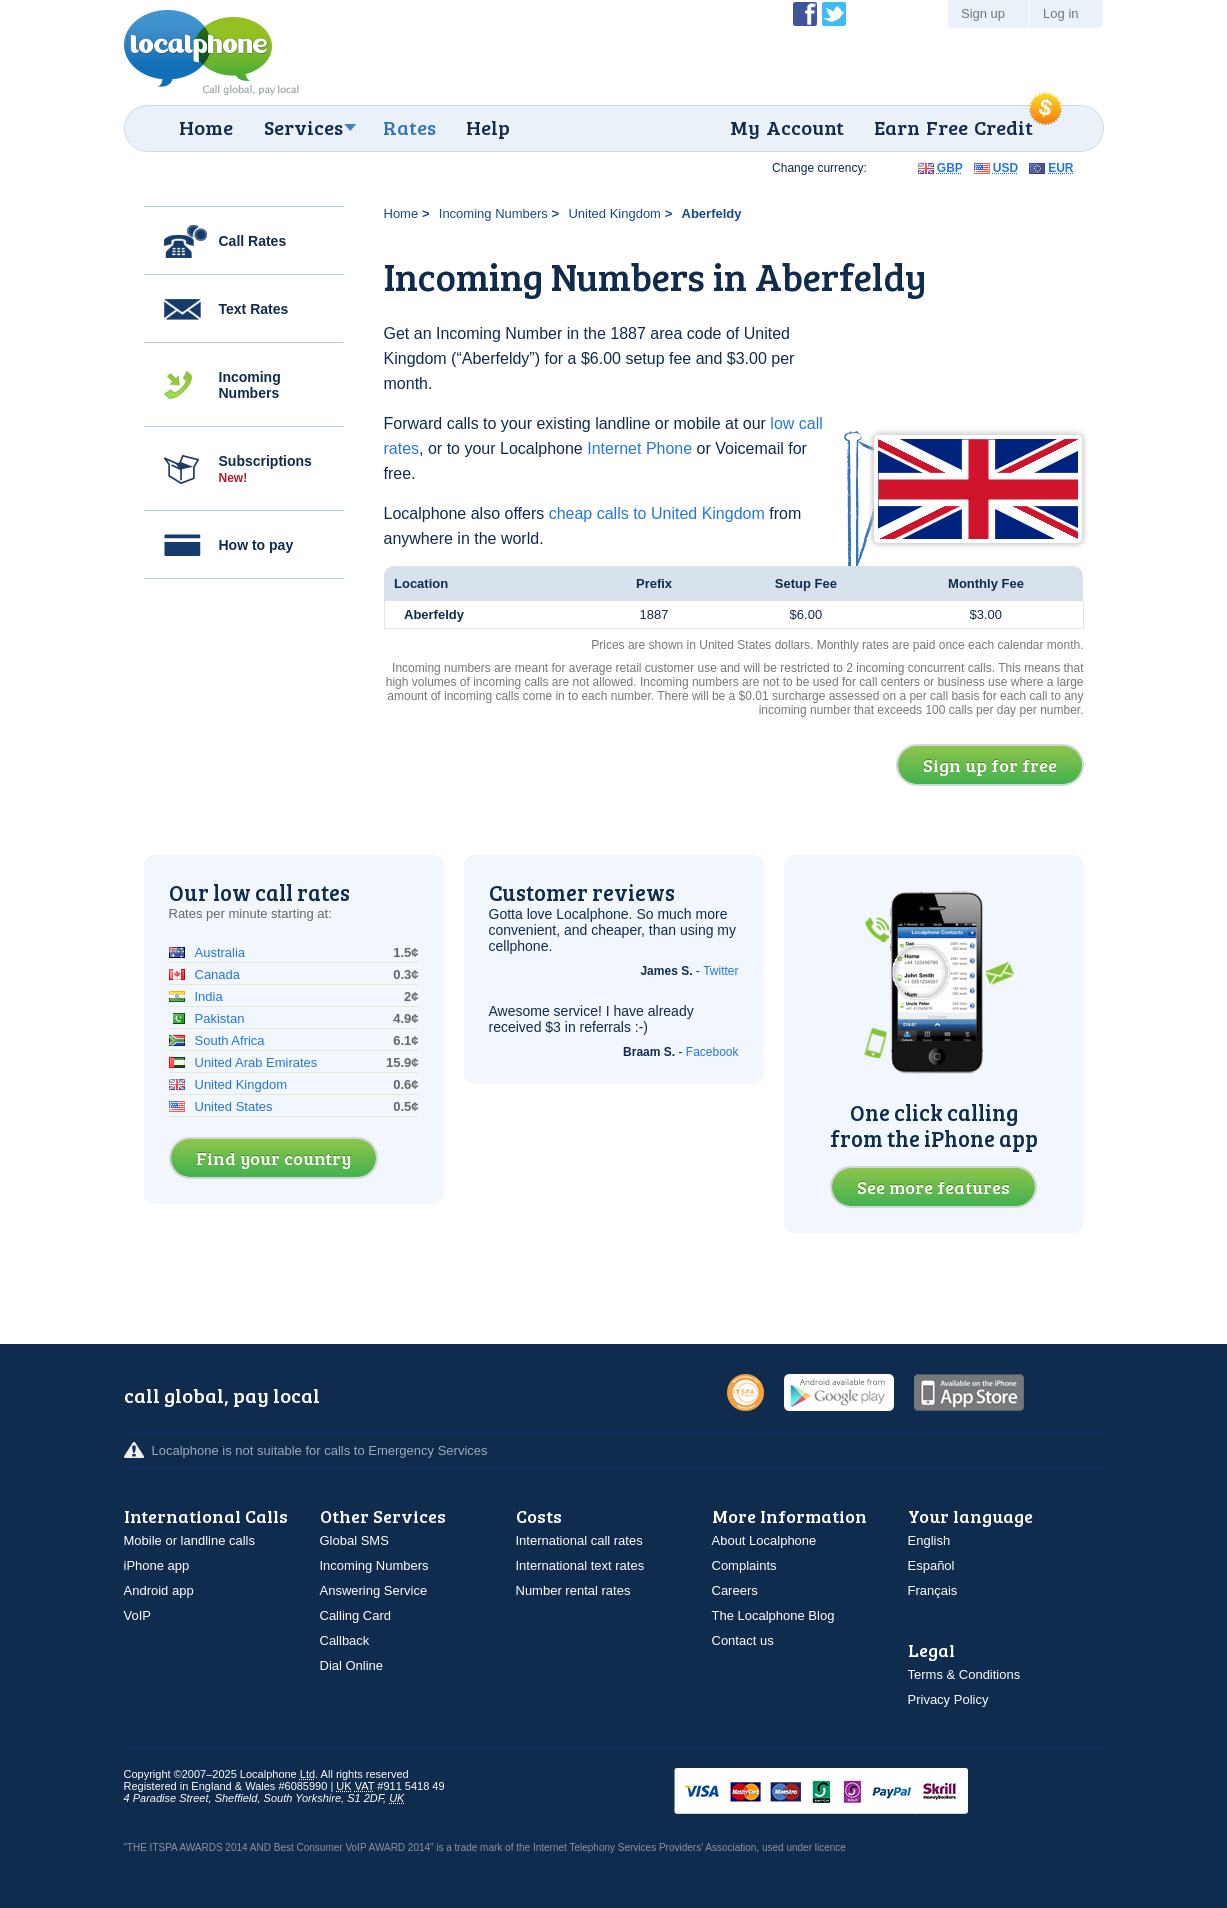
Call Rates (253, 241)
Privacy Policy (948, 1699)
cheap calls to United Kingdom (657, 513)
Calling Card (356, 1615)
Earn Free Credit (953, 127)
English (929, 1540)
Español (931, 1565)
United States (234, 1106)
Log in (1060, 13)
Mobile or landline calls (190, 1540)
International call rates (579, 1540)
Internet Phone (639, 448)
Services (303, 127)
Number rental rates (573, 1590)
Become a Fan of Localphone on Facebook (805, 14)
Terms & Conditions (964, 1674)
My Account (787, 127)
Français (933, 1590)
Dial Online (352, 1665)
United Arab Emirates (256, 1062)
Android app (159, 1590)
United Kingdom (614, 213)
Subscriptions (265, 469)
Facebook (712, 1052)
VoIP (137, 1615)
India (209, 996)
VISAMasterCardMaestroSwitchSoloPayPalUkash (849, 1792)
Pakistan (220, 1018)
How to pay (256, 545)
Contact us (743, 1640)
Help (488, 127)
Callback (345, 1640)
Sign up (983, 13)
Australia (220, 952)
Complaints (744, 1565)
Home (206, 127)
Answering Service (374, 1590)
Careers (735, 1590)
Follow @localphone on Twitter (834, 14)
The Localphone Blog (773, 1615)
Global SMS (354, 1540)
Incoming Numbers (250, 385)
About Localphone (764, 1540)
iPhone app (157, 1565)
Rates (409, 127)
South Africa (230, 1040)
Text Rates (254, 309)
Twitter (720, 971)
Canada (218, 974)
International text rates (580, 1565)
